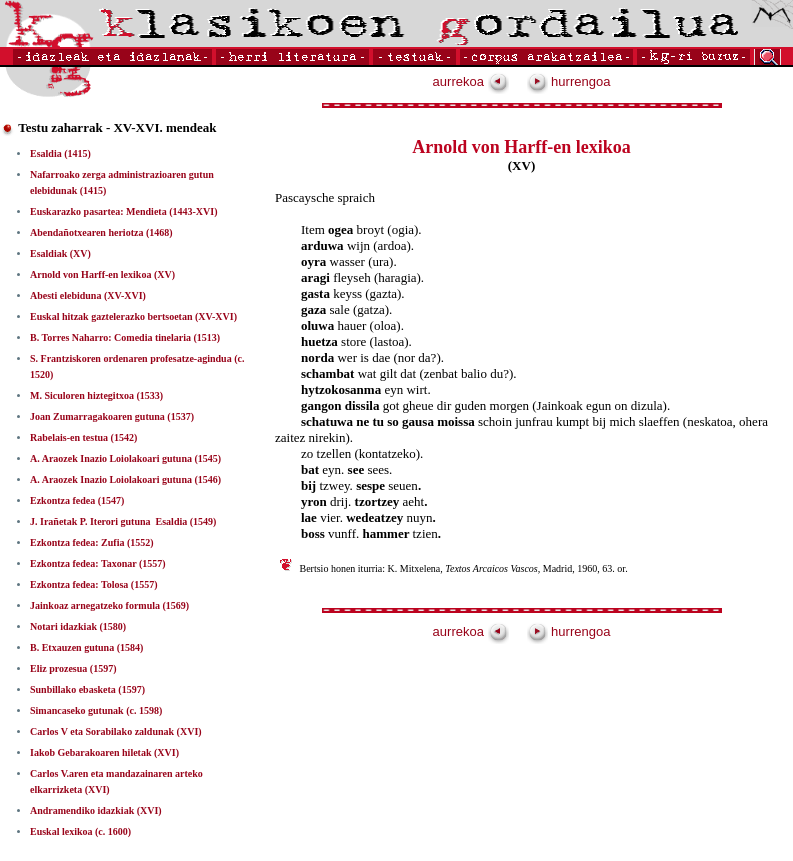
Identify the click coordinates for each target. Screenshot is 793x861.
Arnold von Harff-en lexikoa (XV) (102, 274)
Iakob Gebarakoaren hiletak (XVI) (104, 752)
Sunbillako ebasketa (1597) (87, 689)
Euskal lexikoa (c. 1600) (80, 831)
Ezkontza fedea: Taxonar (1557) (98, 563)
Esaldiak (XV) (60, 253)
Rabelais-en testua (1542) (83, 437)
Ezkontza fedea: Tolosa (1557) (94, 584)
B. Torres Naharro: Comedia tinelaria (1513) (125, 337)
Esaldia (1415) (60, 153)
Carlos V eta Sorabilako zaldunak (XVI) (116, 731)
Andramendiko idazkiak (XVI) (96, 810)
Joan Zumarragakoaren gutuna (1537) (112, 416)
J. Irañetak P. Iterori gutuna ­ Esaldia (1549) (123, 521)
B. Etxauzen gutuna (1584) (86, 647)
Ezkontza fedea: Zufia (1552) (92, 542)
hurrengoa (569, 81)
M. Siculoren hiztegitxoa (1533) (96, 395)
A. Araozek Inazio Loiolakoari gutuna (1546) (125, 479)
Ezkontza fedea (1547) (77, 500)
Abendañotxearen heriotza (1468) (101, 232)
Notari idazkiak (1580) (78, 626)
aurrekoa (471, 81)
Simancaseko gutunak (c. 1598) (96, 710)
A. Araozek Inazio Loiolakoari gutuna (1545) (125, 458)
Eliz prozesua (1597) (73, 668)
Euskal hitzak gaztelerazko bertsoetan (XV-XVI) (133, 316)
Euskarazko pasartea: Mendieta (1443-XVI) (124, 211)
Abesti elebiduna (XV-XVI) (88, 295)
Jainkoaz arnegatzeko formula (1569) (109, 605)
